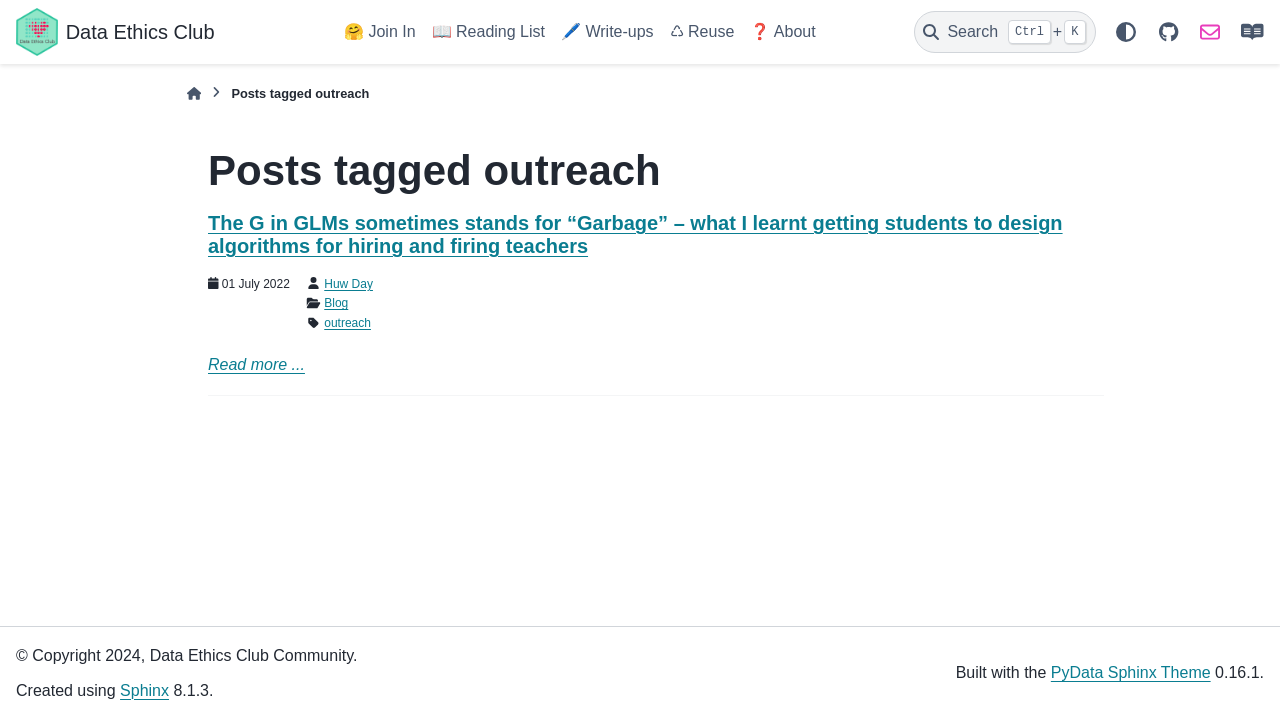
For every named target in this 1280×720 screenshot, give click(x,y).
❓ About (782, 31)
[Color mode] (1126, 32)
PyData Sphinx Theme (1131, 672)
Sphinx (144, 690)
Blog (336, 303)
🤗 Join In (380, 31)
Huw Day (348, 284)
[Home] (194, 93)
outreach (347, 323)
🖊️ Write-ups (607, 31)
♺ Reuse (702, 31)
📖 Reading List (488, 31)
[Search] (1005, 32)
